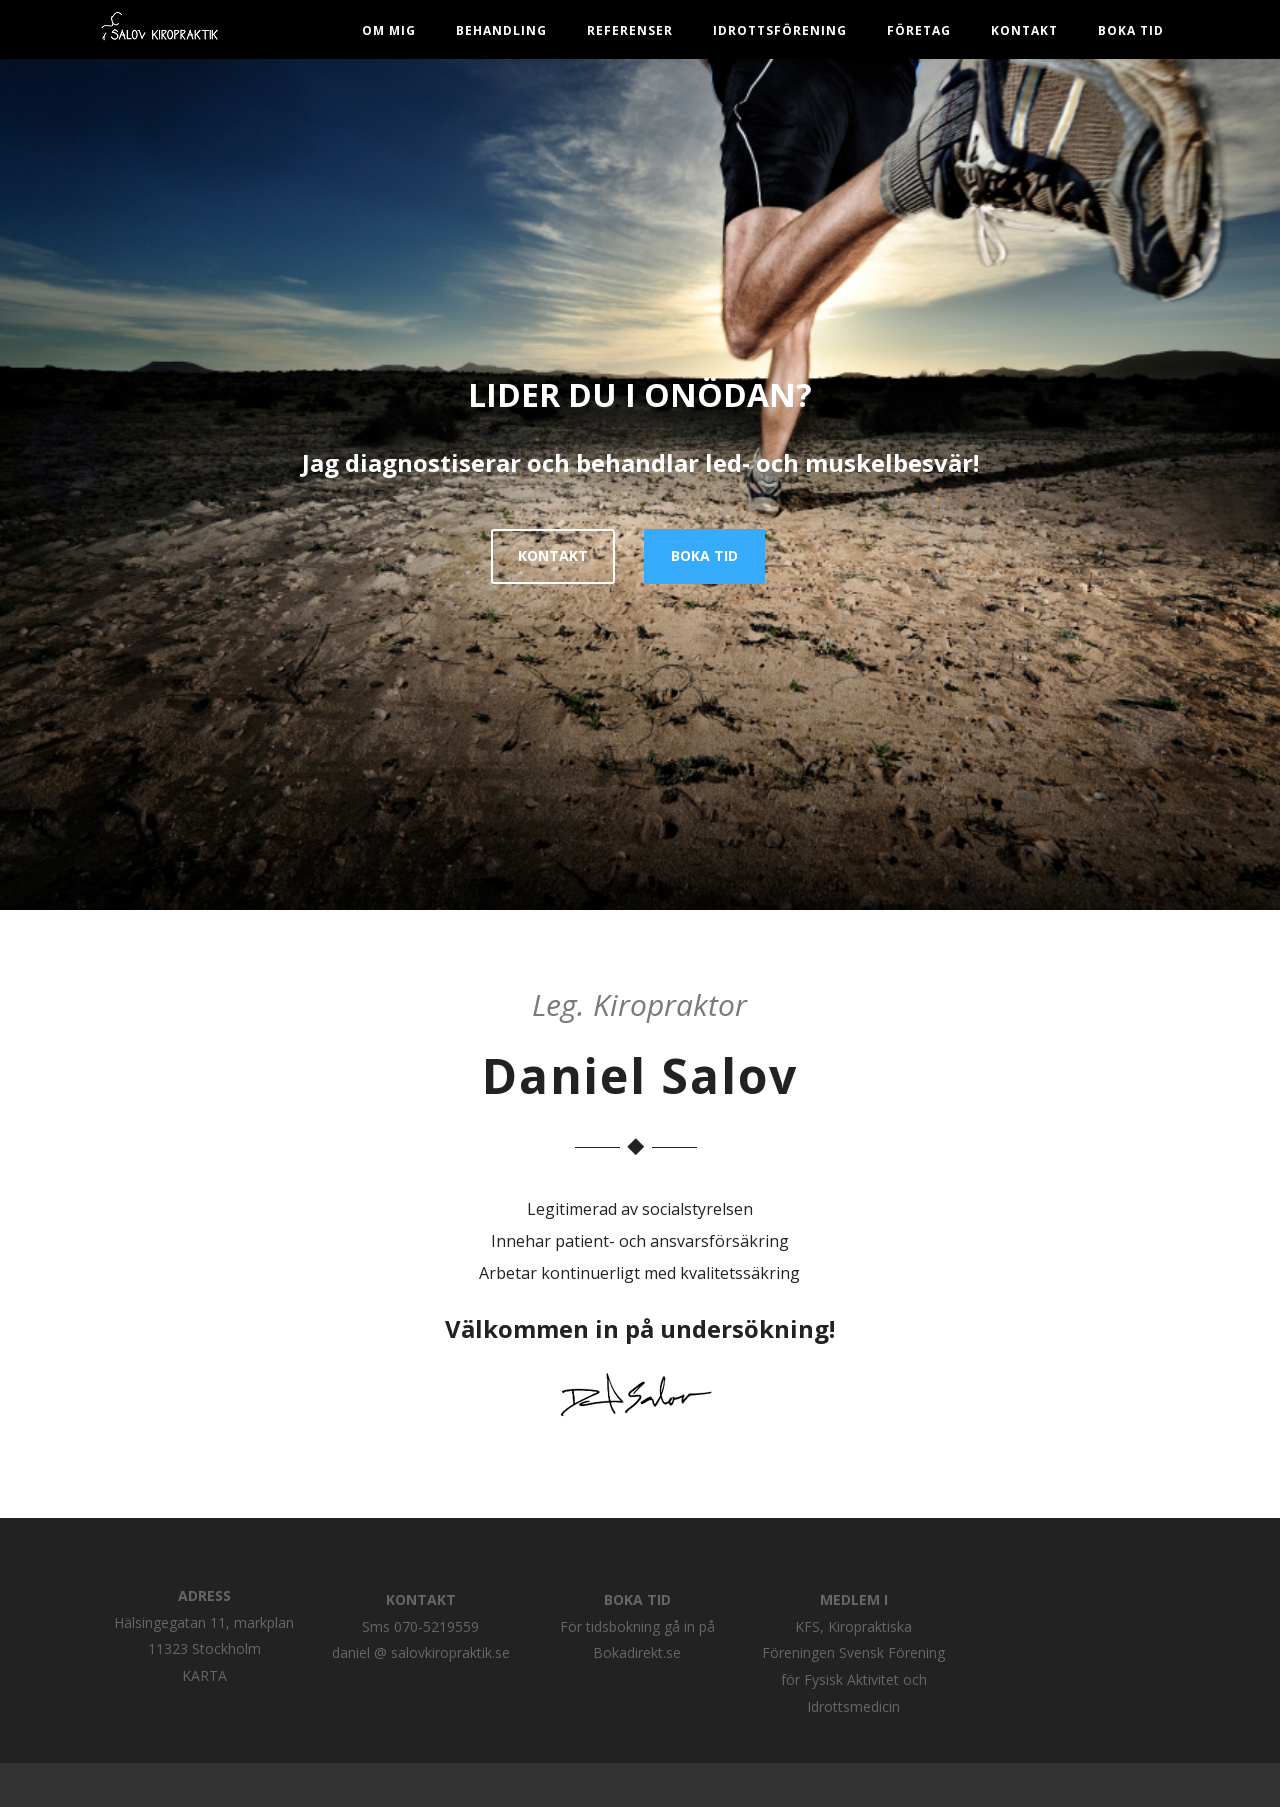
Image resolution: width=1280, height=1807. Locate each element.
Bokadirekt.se (637, 1652)
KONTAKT (553, 555)
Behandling (501, 30)
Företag (919, 30)
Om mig (389, 30)
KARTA (204, 1675)
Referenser (630, 30)
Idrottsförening (780, 30)
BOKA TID (1131, 30)
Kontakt (1024, 30)
